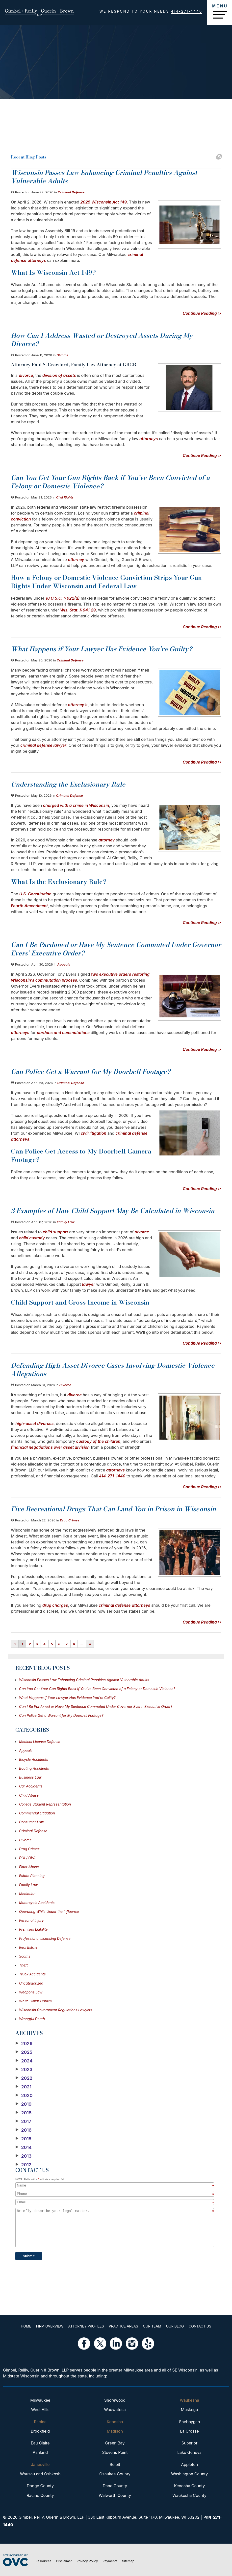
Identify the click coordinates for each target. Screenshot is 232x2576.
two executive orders (111, 974)
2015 (23, 2138)
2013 (23, 2156)
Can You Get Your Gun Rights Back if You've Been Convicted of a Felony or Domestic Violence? (97, 1689)
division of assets (59, 375)
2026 (23, 2043)
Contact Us (200, 2326)
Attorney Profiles (86, 2326)
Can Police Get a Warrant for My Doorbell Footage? (61, 1715)
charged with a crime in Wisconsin (76, 805)
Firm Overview (49, 2326)
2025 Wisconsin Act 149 (103, 202)
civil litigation (93, 1133)
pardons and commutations (63, 1032)
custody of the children (98, 1441)
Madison (115, 2431)
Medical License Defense (39, 1742)
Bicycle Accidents (33, 1759)
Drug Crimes (69, 1520)
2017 (23, 2121)
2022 (23, 2078)
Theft (23, 1965)
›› (90, 1644)
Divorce (62, 355)
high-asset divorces (34, 1423)
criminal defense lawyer (43, 745)
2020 (23, 2095)
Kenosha (115, 2421)
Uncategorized (31, 1983)
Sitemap (128, 2561)
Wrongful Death (32, 2019)
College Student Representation (45, 1804)
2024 (23, 2060)
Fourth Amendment (29, 905)
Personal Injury (31, 1920)
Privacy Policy (87, 2561)
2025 (23, 2052)
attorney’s (77, 704)
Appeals (63, 964)
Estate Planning (32, 1876)
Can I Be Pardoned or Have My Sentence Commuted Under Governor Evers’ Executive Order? (95, 1706)
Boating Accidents (34, 1768)
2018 (23, 2112)
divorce (26, 375)
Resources (43, 2561)
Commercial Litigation (37, 1813)
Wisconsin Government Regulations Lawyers (55, 2010)
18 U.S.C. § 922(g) (63, 598)
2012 (23, 2164)
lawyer (88, 1284)
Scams (24, 1956)
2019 (23, 2104)
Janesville (40, 2464)
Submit (28, 2256)
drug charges (55, 1605)
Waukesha (189, 2400)
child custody (32, 1237)
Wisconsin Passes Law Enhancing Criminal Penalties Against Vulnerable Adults (84, 1680)
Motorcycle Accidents (37, 1902)
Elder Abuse (29, 1867)
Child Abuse (29, 1795)
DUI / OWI (27, 1858)
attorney (76, 559)
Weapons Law (30, 1992)
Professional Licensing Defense (45, 1938)
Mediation (27, 1894)
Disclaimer (64, 2561)
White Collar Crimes (35, 2001)
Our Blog (175, 2326)
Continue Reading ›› (202, 313)
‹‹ (15, 1644)
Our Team (152, 2326)
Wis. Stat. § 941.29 (78, 610)
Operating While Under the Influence (49, 1911)
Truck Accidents (32, 1974)
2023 (23, 2069)
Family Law (65, 1222)
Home (26, 2326)
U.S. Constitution (35, 893)
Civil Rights (65, 497)
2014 (23, 2147)
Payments (110, 2561)
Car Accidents (30, 1786)
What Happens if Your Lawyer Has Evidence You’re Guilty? (67, 1697)
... (81, 1644)
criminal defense (132, 1133)
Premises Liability (33, 1929)
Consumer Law (31, 1822)
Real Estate (28, 1947)
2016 (23, 2130)
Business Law (30, 1777)
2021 (23, 2086)
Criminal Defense (71, 192)
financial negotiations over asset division (50, 1447)
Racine (40, 2421)
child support (55, 1231)
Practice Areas (123, 2326)
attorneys (36, 260)
